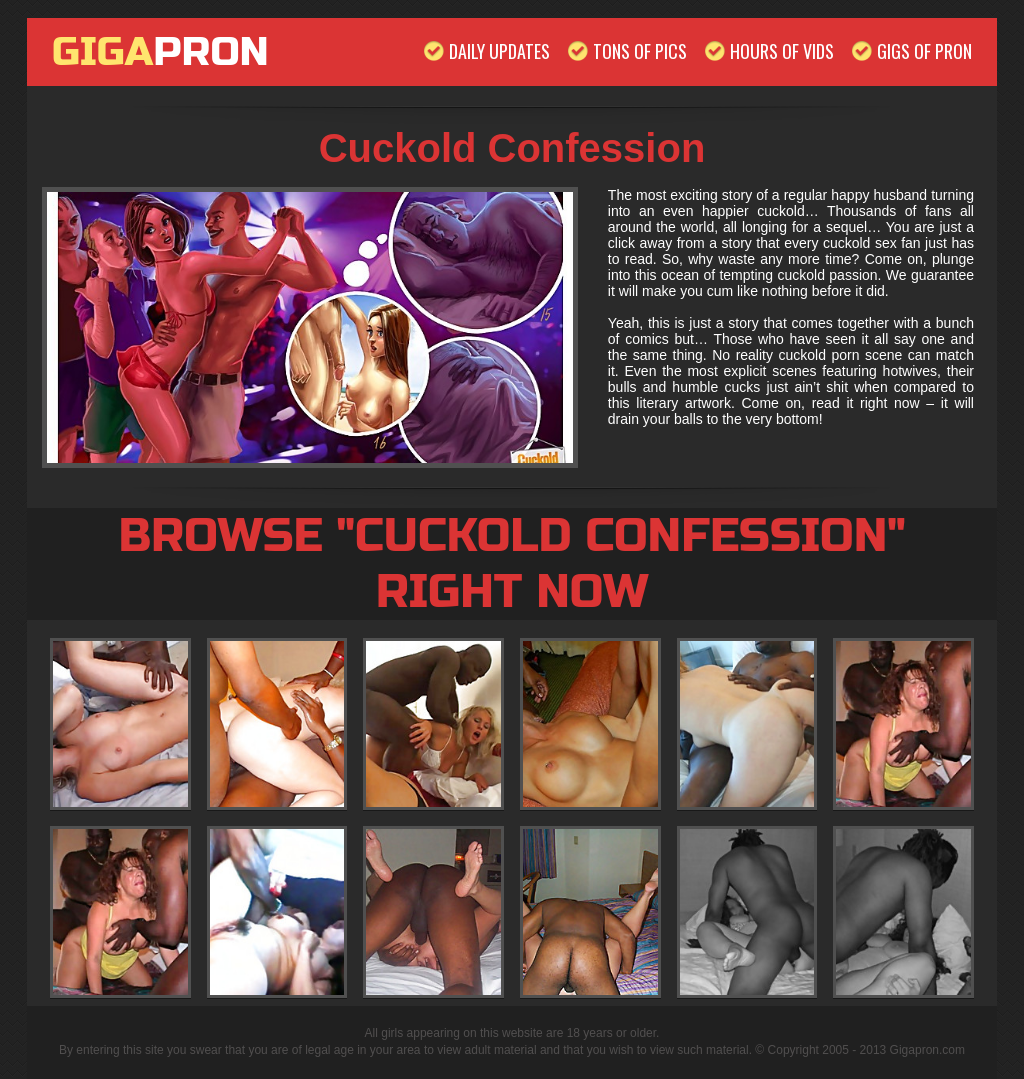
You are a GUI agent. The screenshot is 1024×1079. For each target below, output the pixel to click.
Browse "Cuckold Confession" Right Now (511, 564)
